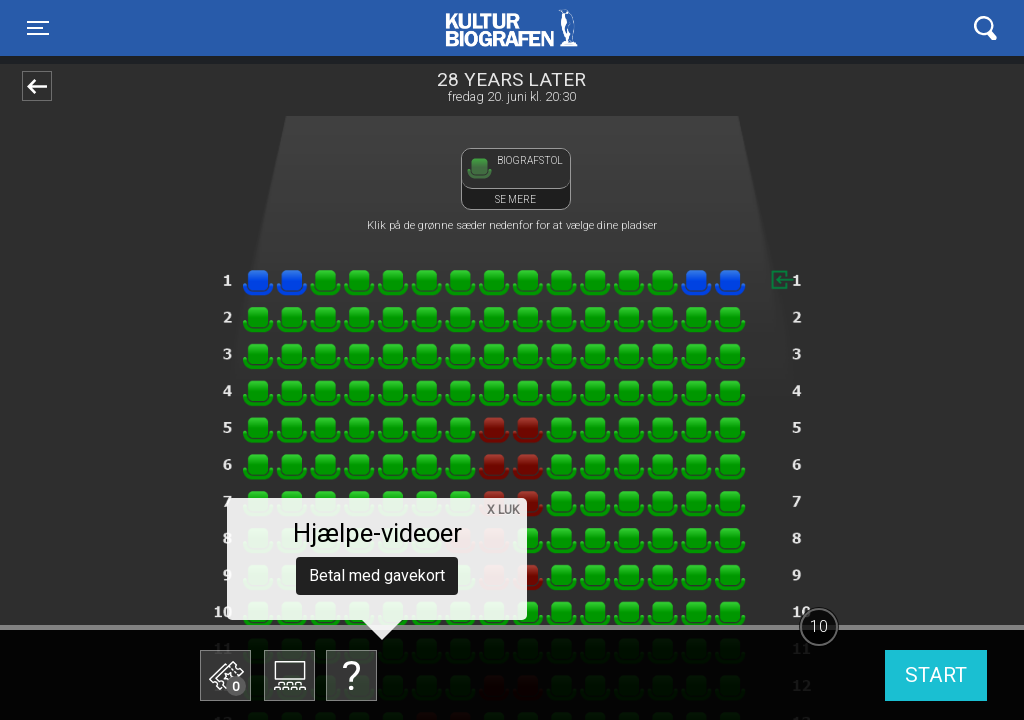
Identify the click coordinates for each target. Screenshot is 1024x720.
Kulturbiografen (511, 28)
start (936, 675)
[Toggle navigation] (38, 28)
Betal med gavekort (377, 575)
